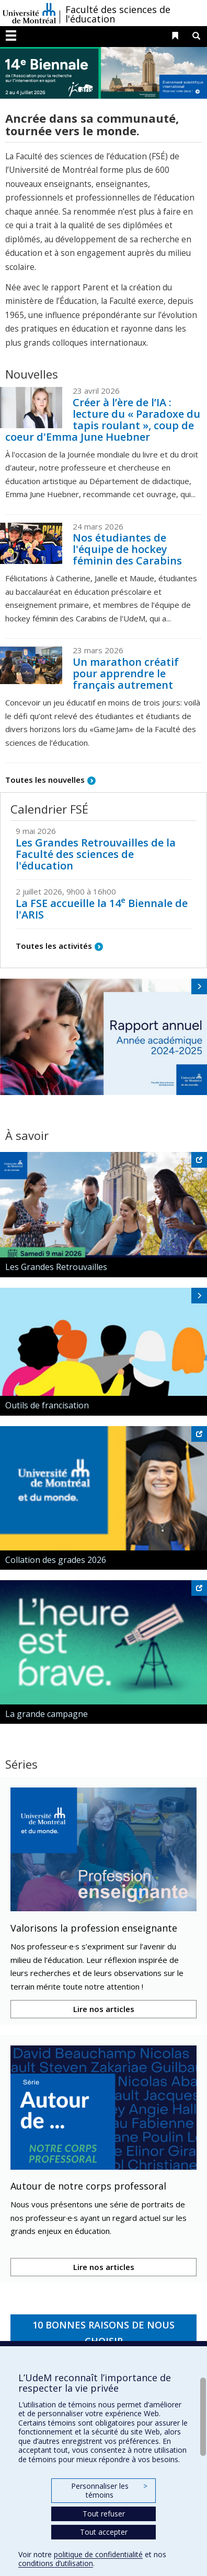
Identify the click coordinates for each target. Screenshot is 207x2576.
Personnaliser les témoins (109, 2490)
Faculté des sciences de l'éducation (117, 14)
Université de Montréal (29, 13)
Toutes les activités (54, 945)
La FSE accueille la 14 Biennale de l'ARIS (102, 909)
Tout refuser (104, 2514)
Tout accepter (104, 2532)
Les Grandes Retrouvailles (56, 1267)
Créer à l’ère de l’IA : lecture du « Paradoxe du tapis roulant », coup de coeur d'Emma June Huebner (102, 419)
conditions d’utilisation (55, 2563)
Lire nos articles (103, 2009)
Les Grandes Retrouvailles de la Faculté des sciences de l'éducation (96, 854)
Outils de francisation (47, 1405)
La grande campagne (46, 1714)
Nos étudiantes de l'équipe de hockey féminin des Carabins (127, 549)
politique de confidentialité (98, 2554)
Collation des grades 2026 (55, 1560)
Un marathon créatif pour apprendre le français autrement (126, 673)
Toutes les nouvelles (45, 779)
